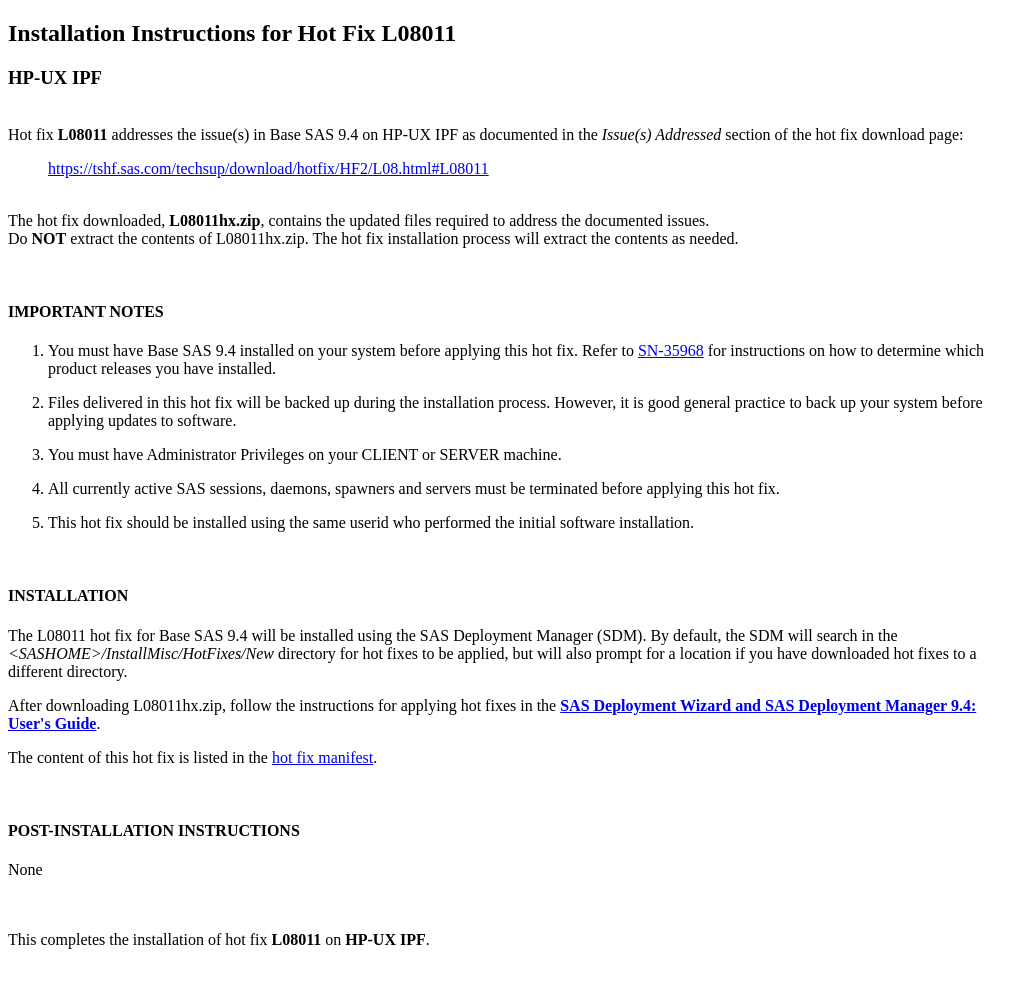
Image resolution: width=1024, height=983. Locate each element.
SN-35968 (671, 350)
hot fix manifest (322, 757)
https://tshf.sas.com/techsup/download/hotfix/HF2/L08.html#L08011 (268, 168)
